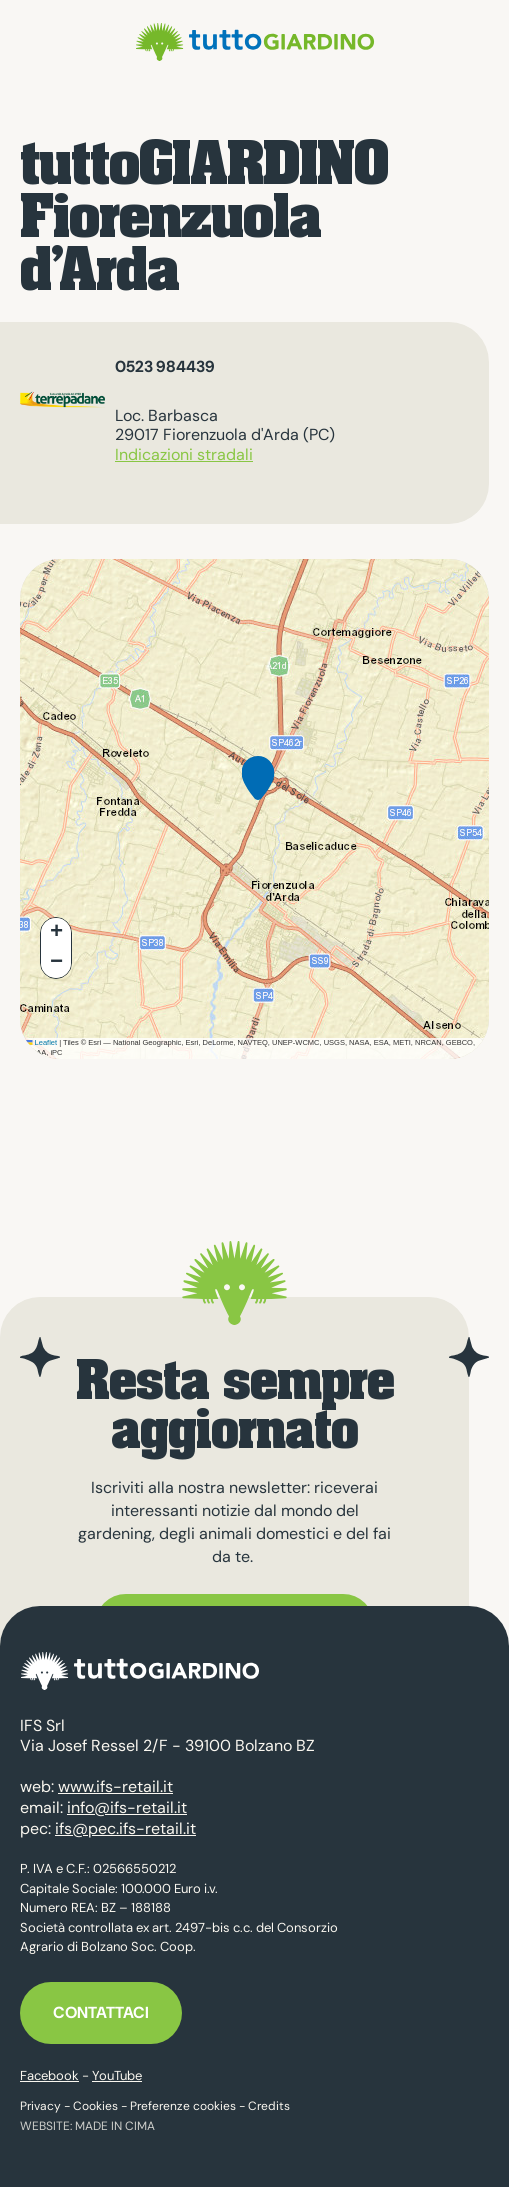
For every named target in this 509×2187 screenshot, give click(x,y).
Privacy (40, 2106)
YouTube (117, 2075)
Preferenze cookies (183, 2106)
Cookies (95, 2106)
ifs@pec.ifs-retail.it (125, 1828)
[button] (258, 794)
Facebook (49, 2075)
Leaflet (41, 1042)
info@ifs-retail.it (127, 1807)
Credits (269, 2106)
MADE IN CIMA (115, 2126)
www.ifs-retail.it (115, 1786)
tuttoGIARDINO (255, 42)
